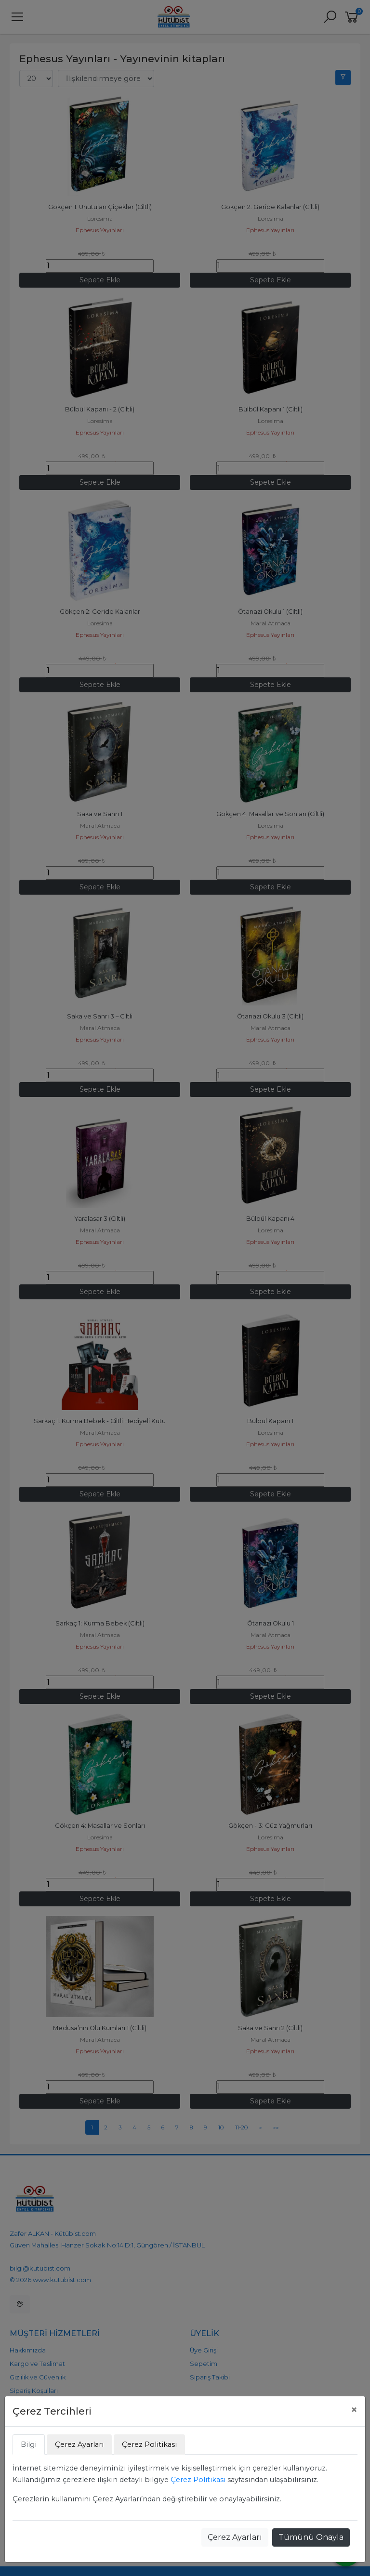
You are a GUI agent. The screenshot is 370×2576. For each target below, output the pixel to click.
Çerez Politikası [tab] (149, 2444)
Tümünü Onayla (311, 2537)
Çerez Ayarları (235, 2537)
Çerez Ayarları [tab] (79, 2444)
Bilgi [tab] (29, 2444)
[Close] (354, 2409)
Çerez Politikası (198, 2479)
